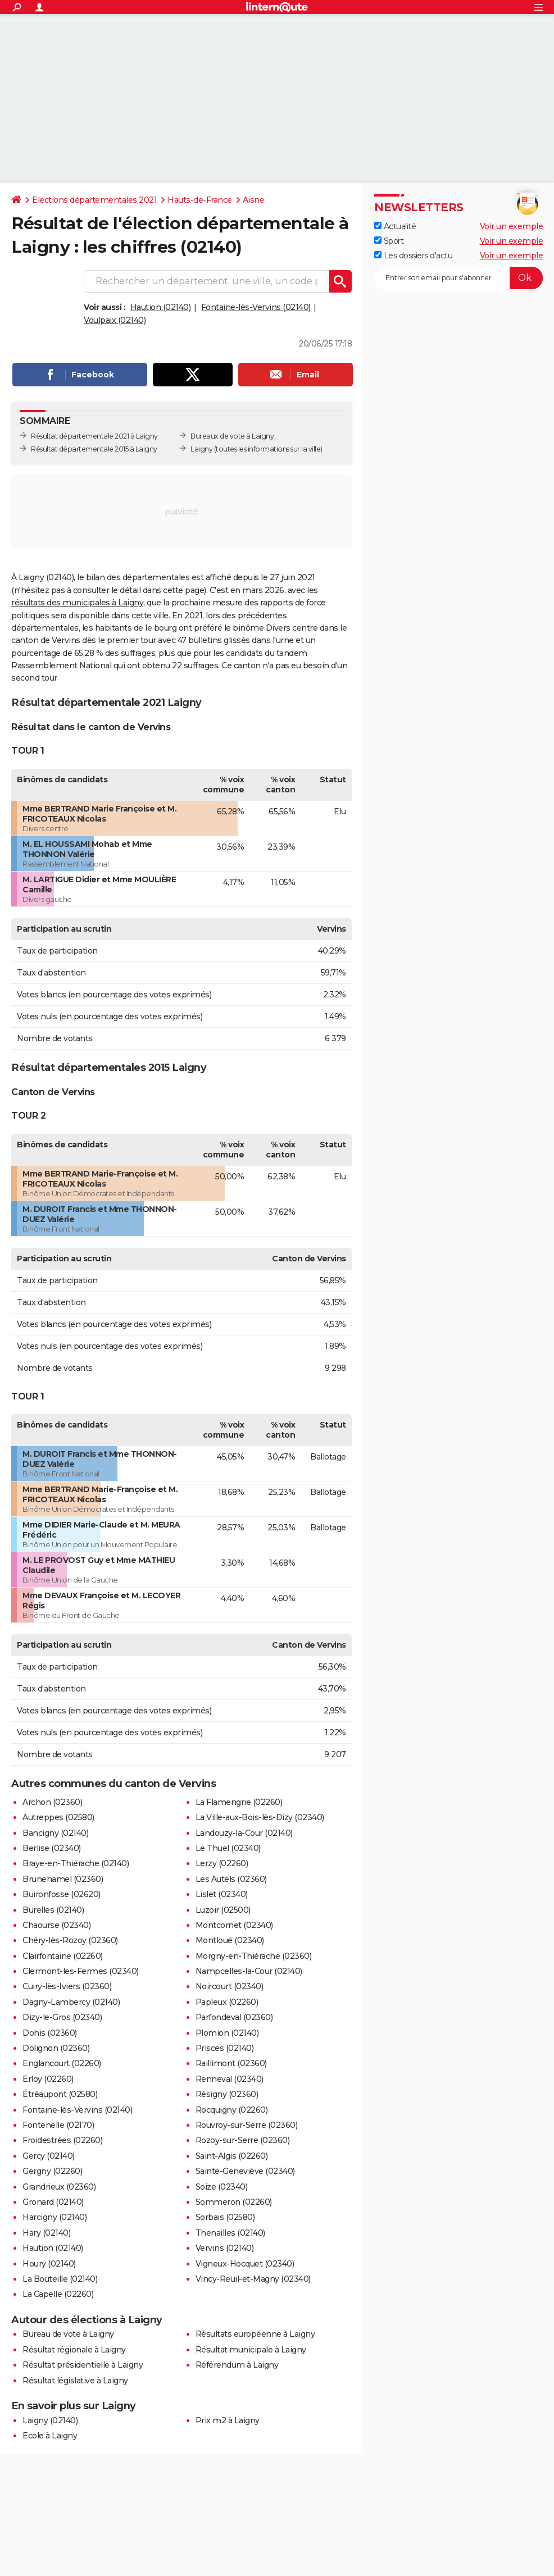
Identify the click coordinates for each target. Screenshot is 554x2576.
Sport (388, 241)
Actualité (395, 226)
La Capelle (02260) (57, 2294)
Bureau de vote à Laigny (68, 2334)
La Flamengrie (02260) (239, 1802)
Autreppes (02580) (58, 1817)
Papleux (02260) (227, 2002)
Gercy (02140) (48, 2156)
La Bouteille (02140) (59, 2279)
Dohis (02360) (49, 2033)
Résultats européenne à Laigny (255, 2334)
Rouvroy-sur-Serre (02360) (247, 2125)
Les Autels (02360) (231, 1879)
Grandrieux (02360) (59, 2187)
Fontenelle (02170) (58, 2125)
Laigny (201, 449)
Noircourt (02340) (230, 1986)
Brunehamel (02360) (62, 1879)
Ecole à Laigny (49, 2436)
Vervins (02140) (225, 2248)
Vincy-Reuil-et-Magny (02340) (253, 2279)
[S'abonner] (458, 278)
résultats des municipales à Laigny (77, 603)
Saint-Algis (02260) (232, 2156)
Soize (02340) (222, 2187)
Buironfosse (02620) (61, 1894)
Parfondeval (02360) (234, 2017)
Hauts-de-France (199, 200)
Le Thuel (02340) (228, 1848)
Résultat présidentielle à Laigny (82, 2365)
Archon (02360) (52, 1802)
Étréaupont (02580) (59, 2094)
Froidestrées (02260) (62, 2140)
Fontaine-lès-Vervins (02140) (256, 307)
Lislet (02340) (222, 1894)
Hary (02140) (46, 2233)
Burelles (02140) (53, 1910)
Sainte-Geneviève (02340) (245, 2171)
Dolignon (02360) (55, 2048)
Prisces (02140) (225, 2048)
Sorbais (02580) (225, 2217)
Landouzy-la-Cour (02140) (244, 1833)
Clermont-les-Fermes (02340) (80, 1971)
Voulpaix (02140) (115, 320)
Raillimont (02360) (231, 2063)
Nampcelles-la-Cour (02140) (249, 1971)
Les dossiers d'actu (413, 255)
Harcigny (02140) (54, 2217)
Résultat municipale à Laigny (251, 2350)
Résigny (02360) (227, 2094)
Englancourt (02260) (61, 2063)
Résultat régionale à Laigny (74, 2350)
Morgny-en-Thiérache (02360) (254, 1956)
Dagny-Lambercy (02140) (71, 2002)
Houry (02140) (49, 2264)
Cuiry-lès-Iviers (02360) (66, 1986)
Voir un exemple (511, 226)
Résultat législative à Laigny (75, 2381)
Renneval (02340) (230, 2079)
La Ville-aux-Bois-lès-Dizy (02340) (260, 1817)
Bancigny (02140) (55, 1833)
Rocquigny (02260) (232, 2110)
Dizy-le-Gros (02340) (62, 2017)
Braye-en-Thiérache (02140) (75, 1863)
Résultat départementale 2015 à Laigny (94, 449)
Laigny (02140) (50, 2420)
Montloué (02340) (230, 1940)
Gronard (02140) (53, 2202)
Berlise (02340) (51, 1848)
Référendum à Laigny (237, 2365)
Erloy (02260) (48, 2079)
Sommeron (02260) (234, 2202)
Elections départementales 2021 (94, 200)
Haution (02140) (160, 307)
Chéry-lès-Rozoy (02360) (70, 1940)
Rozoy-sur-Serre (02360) (243, 2140)
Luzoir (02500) (223, 1910)
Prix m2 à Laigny (228, 2420)
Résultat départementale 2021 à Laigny (94, 436)
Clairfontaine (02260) (62, 1956)
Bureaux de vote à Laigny (232, 436)
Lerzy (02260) (222, 1863)
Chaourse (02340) (56, 1925)
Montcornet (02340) (234, 1925)
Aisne (254, 200)
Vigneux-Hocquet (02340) (245, 2264)
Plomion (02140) (227, 2033)
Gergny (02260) (52, 2171)
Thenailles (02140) (230, 2233)
